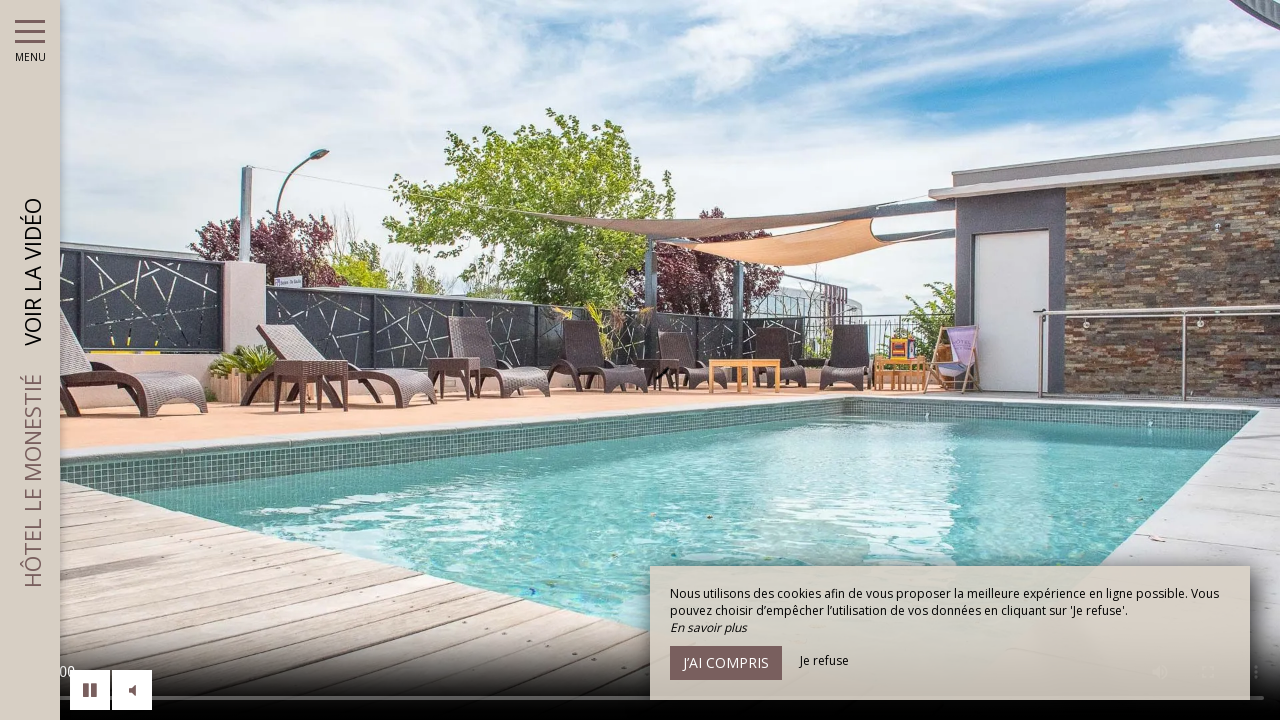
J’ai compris (726, 662)
